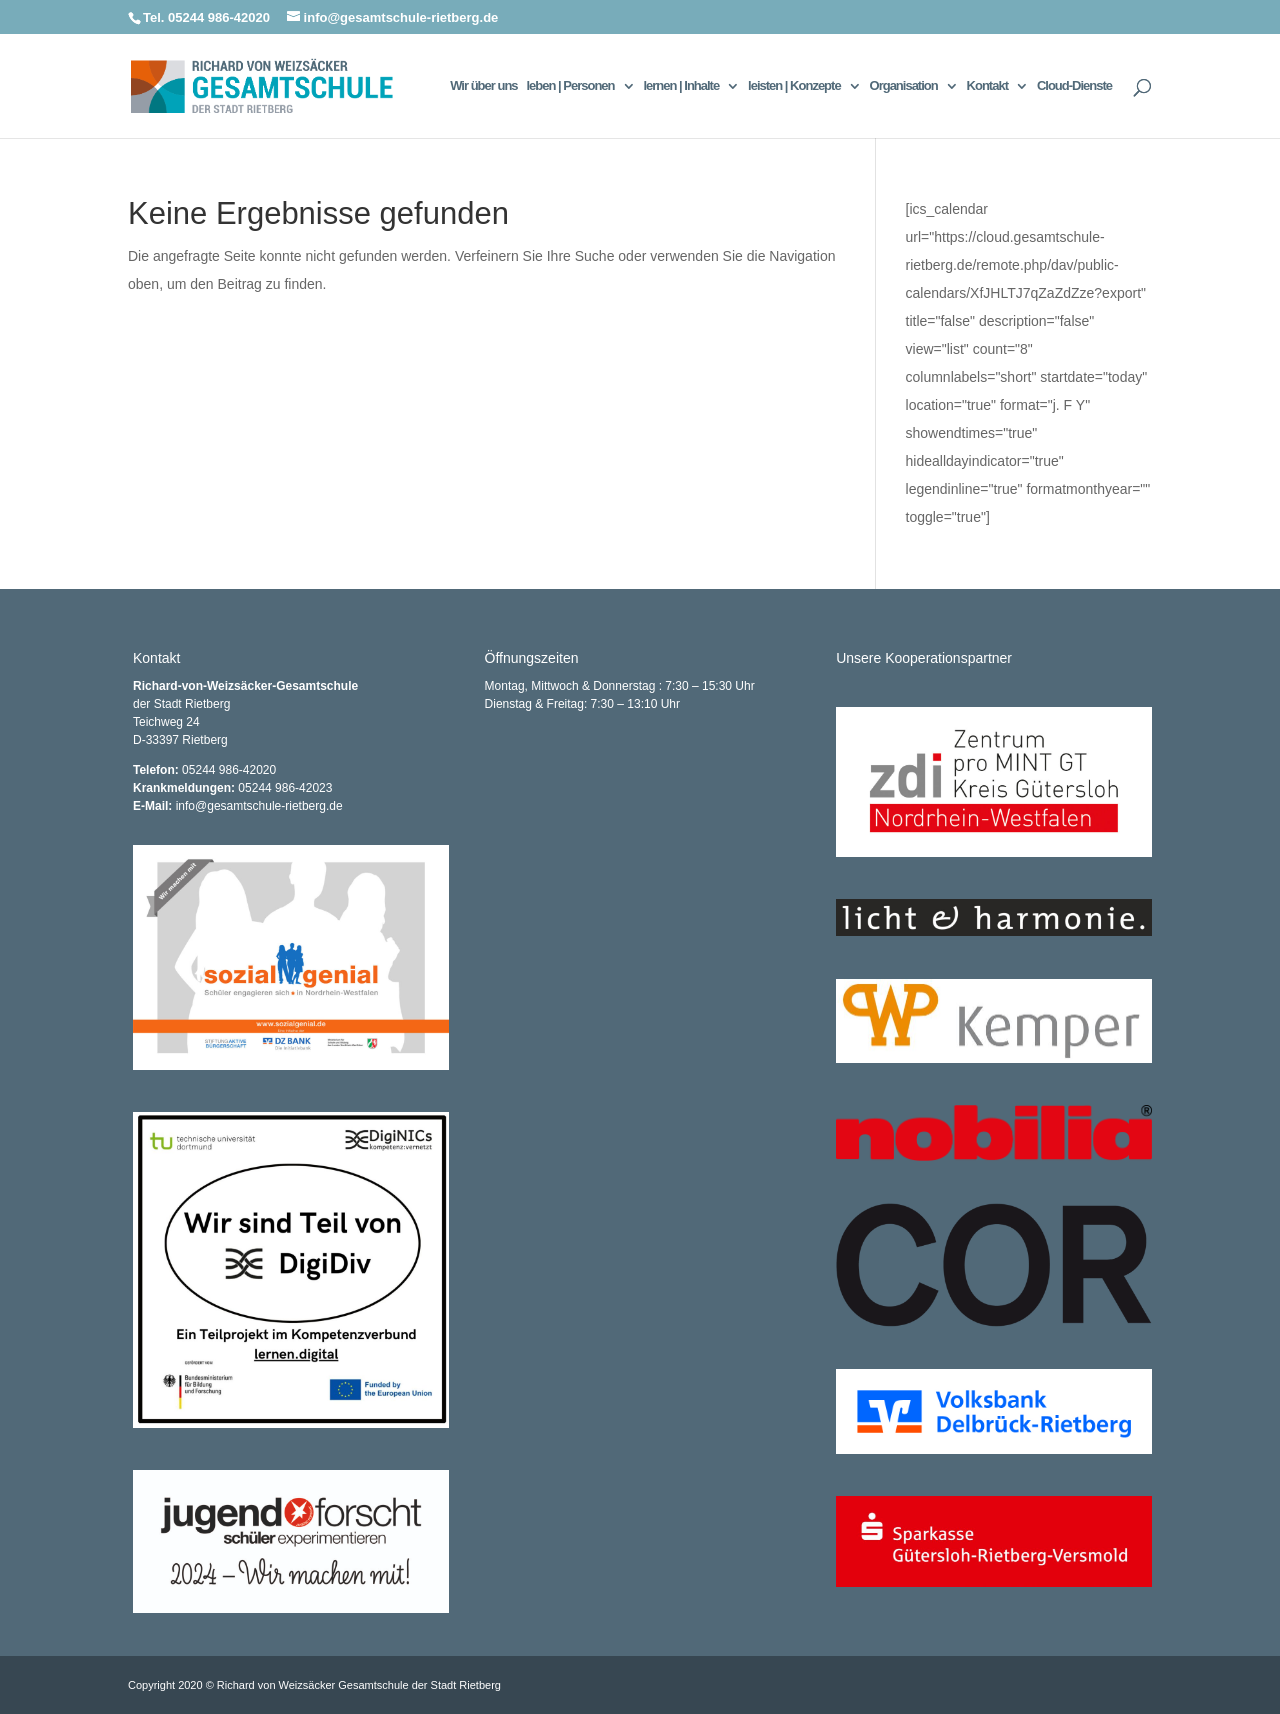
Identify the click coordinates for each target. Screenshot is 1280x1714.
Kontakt (987, 86)
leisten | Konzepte (794, 86)
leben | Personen (570, 86)
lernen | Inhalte (681, 86)
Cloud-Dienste (1074, 86)
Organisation (904, 86)
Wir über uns (483, 86)
